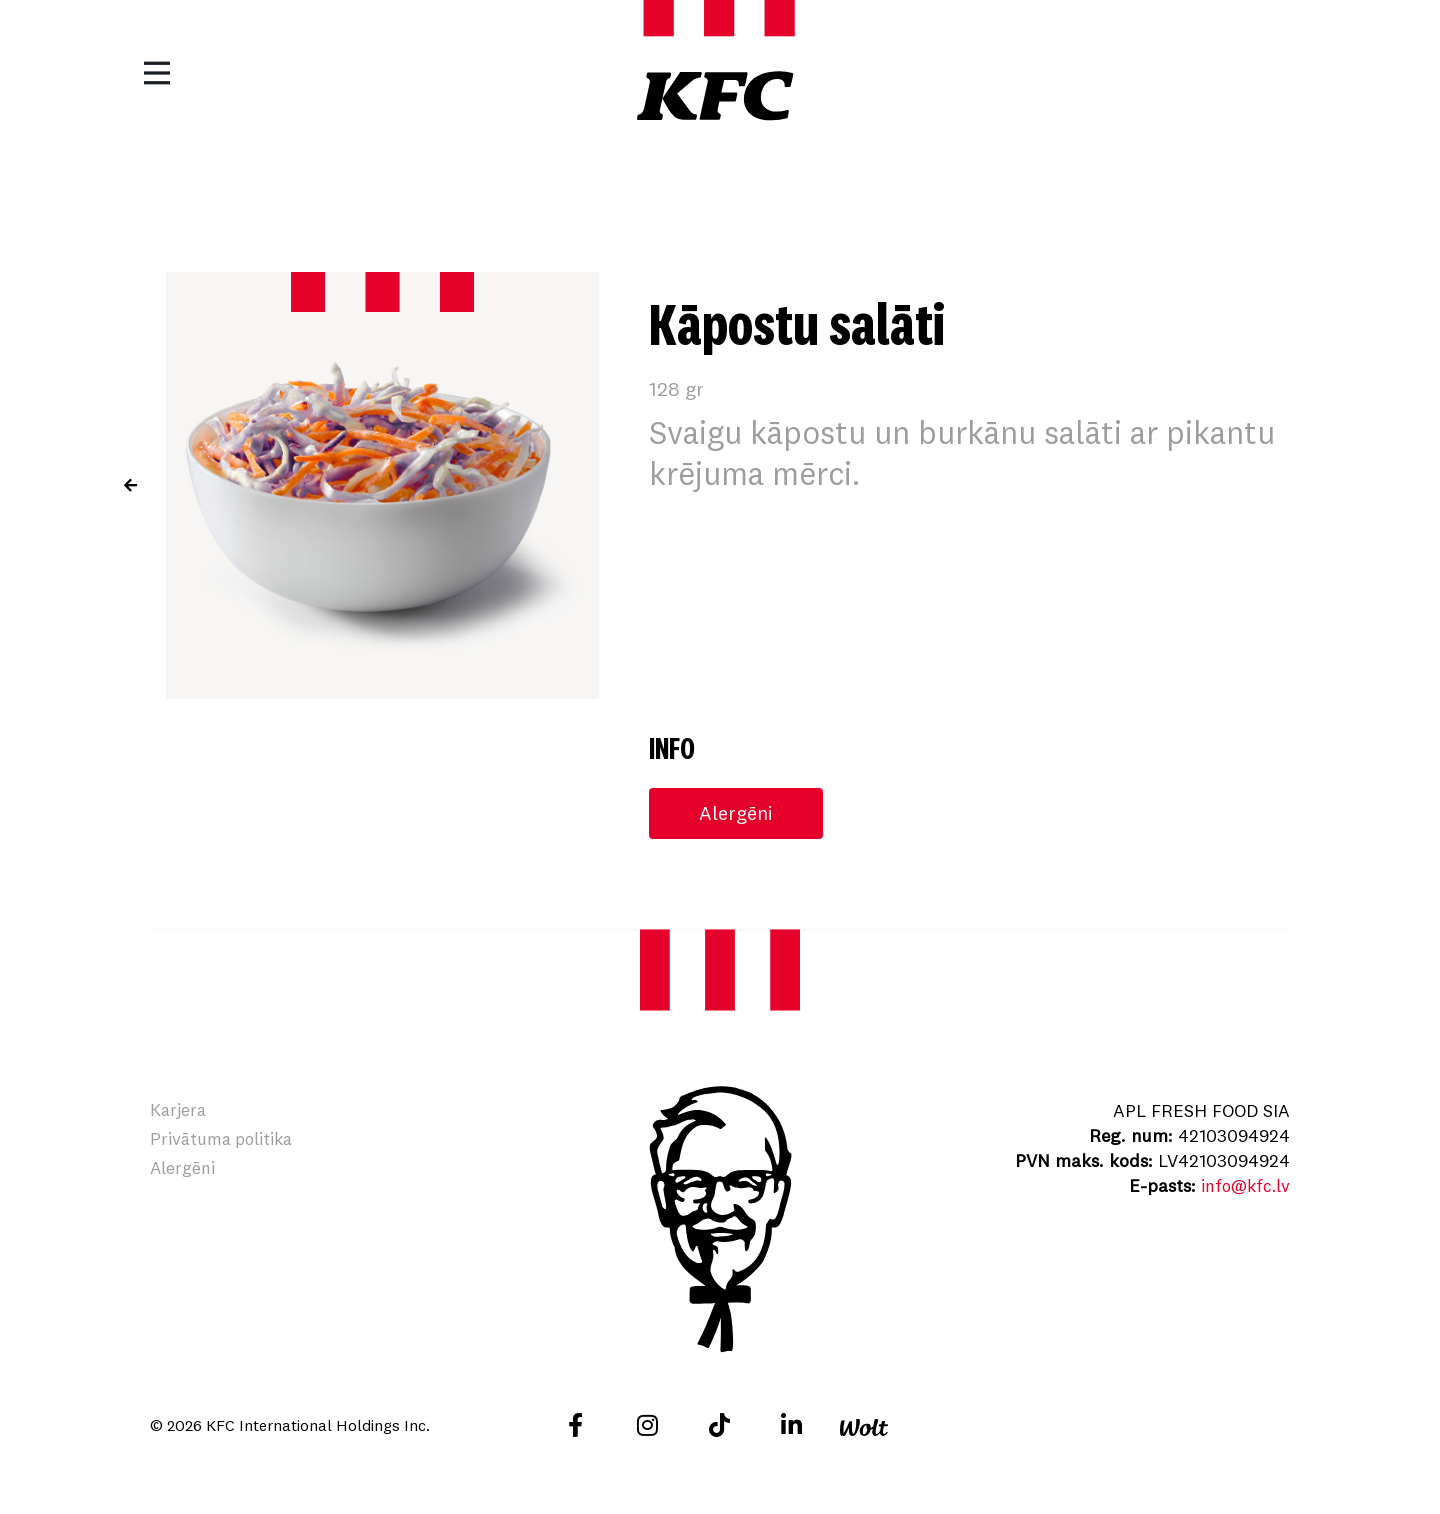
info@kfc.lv (1243, 1186)
